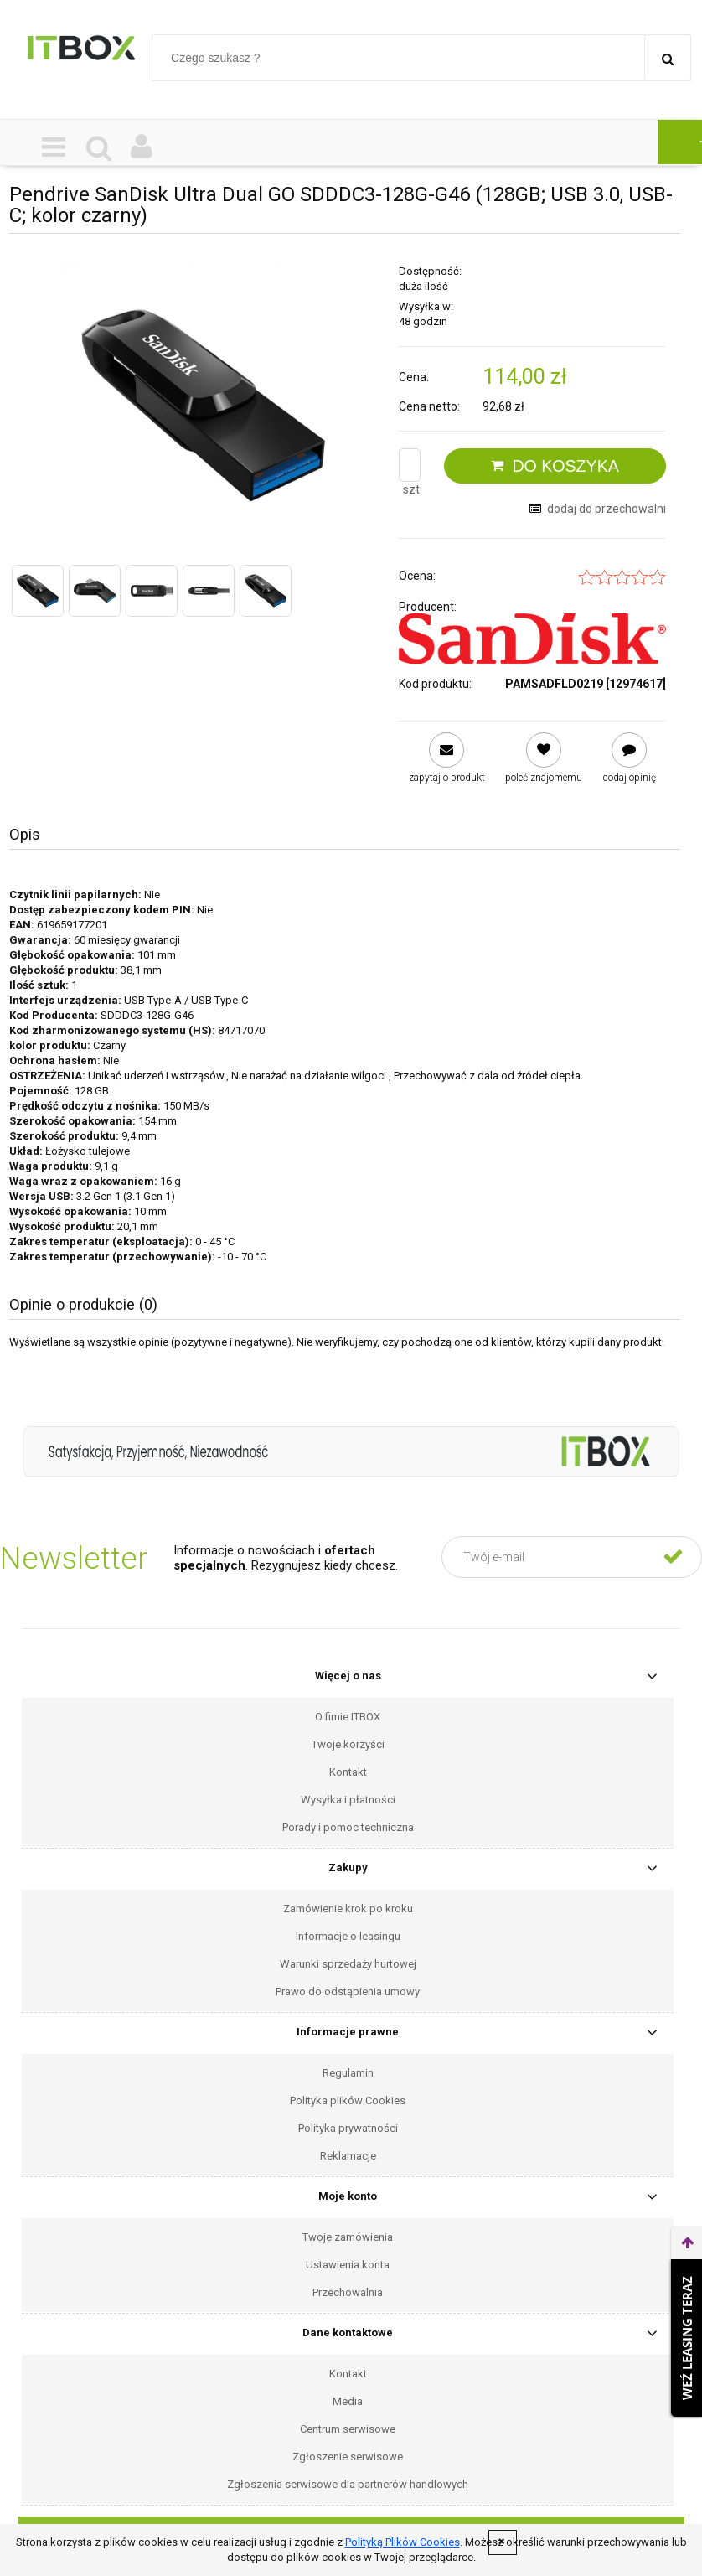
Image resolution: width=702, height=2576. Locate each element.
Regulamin (348, 2072)
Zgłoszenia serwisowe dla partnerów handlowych (347, 2484)
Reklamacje (348, 2155)
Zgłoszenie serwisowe (347, 2456)
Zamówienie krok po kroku (348, 1908)
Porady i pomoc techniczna (348, 1827)
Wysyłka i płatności (348, 1799)
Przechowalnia (347, 2292)
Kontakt (348, 1772)
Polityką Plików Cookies (402, 2542)
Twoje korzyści (348, 1744)
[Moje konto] (141, 148)
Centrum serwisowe (347, 2429)
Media (348, 2401)
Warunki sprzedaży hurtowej (348, 1964)
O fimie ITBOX (347, 1716)
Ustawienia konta (348, 2264)
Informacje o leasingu (348, 1936)
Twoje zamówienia (347, 2237)
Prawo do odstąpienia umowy (348, 1991)
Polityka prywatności (348, 2128)
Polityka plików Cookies (347, 2100)
